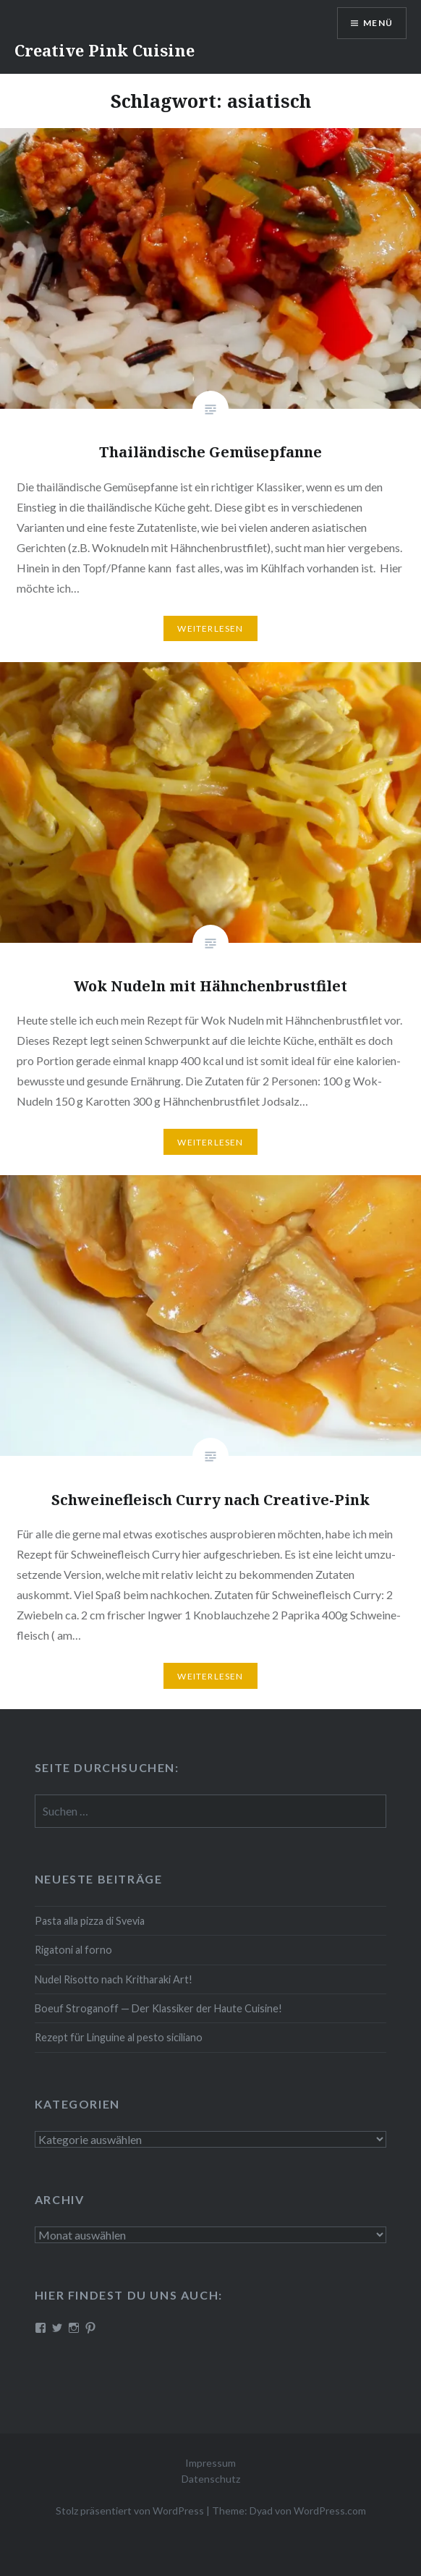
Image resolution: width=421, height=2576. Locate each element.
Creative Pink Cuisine (104, 50)
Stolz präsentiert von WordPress (130, 2510)
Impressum (210, 2463)
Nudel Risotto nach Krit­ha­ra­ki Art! (113, 1979)
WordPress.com (330, 2510)
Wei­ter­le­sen (210, 628)
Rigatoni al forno (73, 1950)
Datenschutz (211, 2479)
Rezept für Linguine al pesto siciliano (119, 2037)
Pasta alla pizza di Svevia (90, 1921)
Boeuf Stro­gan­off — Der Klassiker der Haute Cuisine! (158, 2008)
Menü (378, 22)
